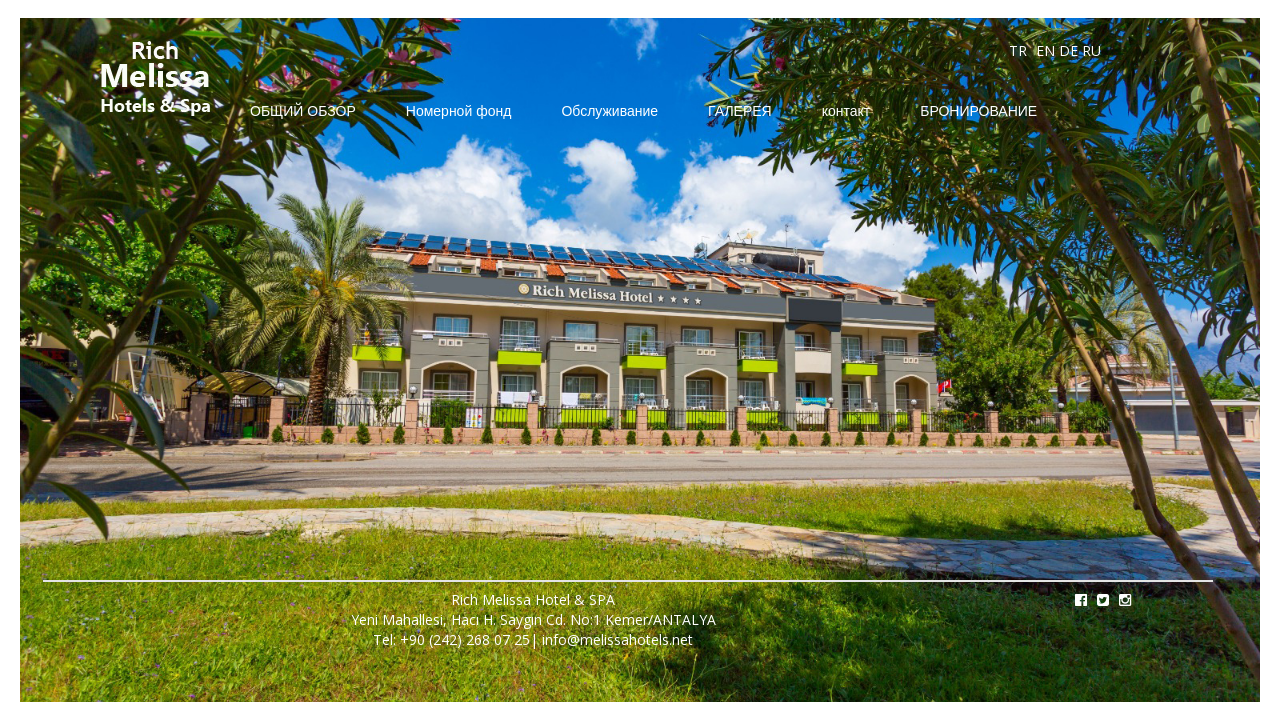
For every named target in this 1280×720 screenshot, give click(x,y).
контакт (846, 110)
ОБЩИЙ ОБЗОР (303, 110)
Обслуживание (609, 110)
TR (1018, 50)
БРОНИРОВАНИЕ (978, 110)
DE (1068, 50)
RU (1091, 50)
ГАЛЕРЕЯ (740, 110)
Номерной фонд (459, 110)
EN (1045, 50)
